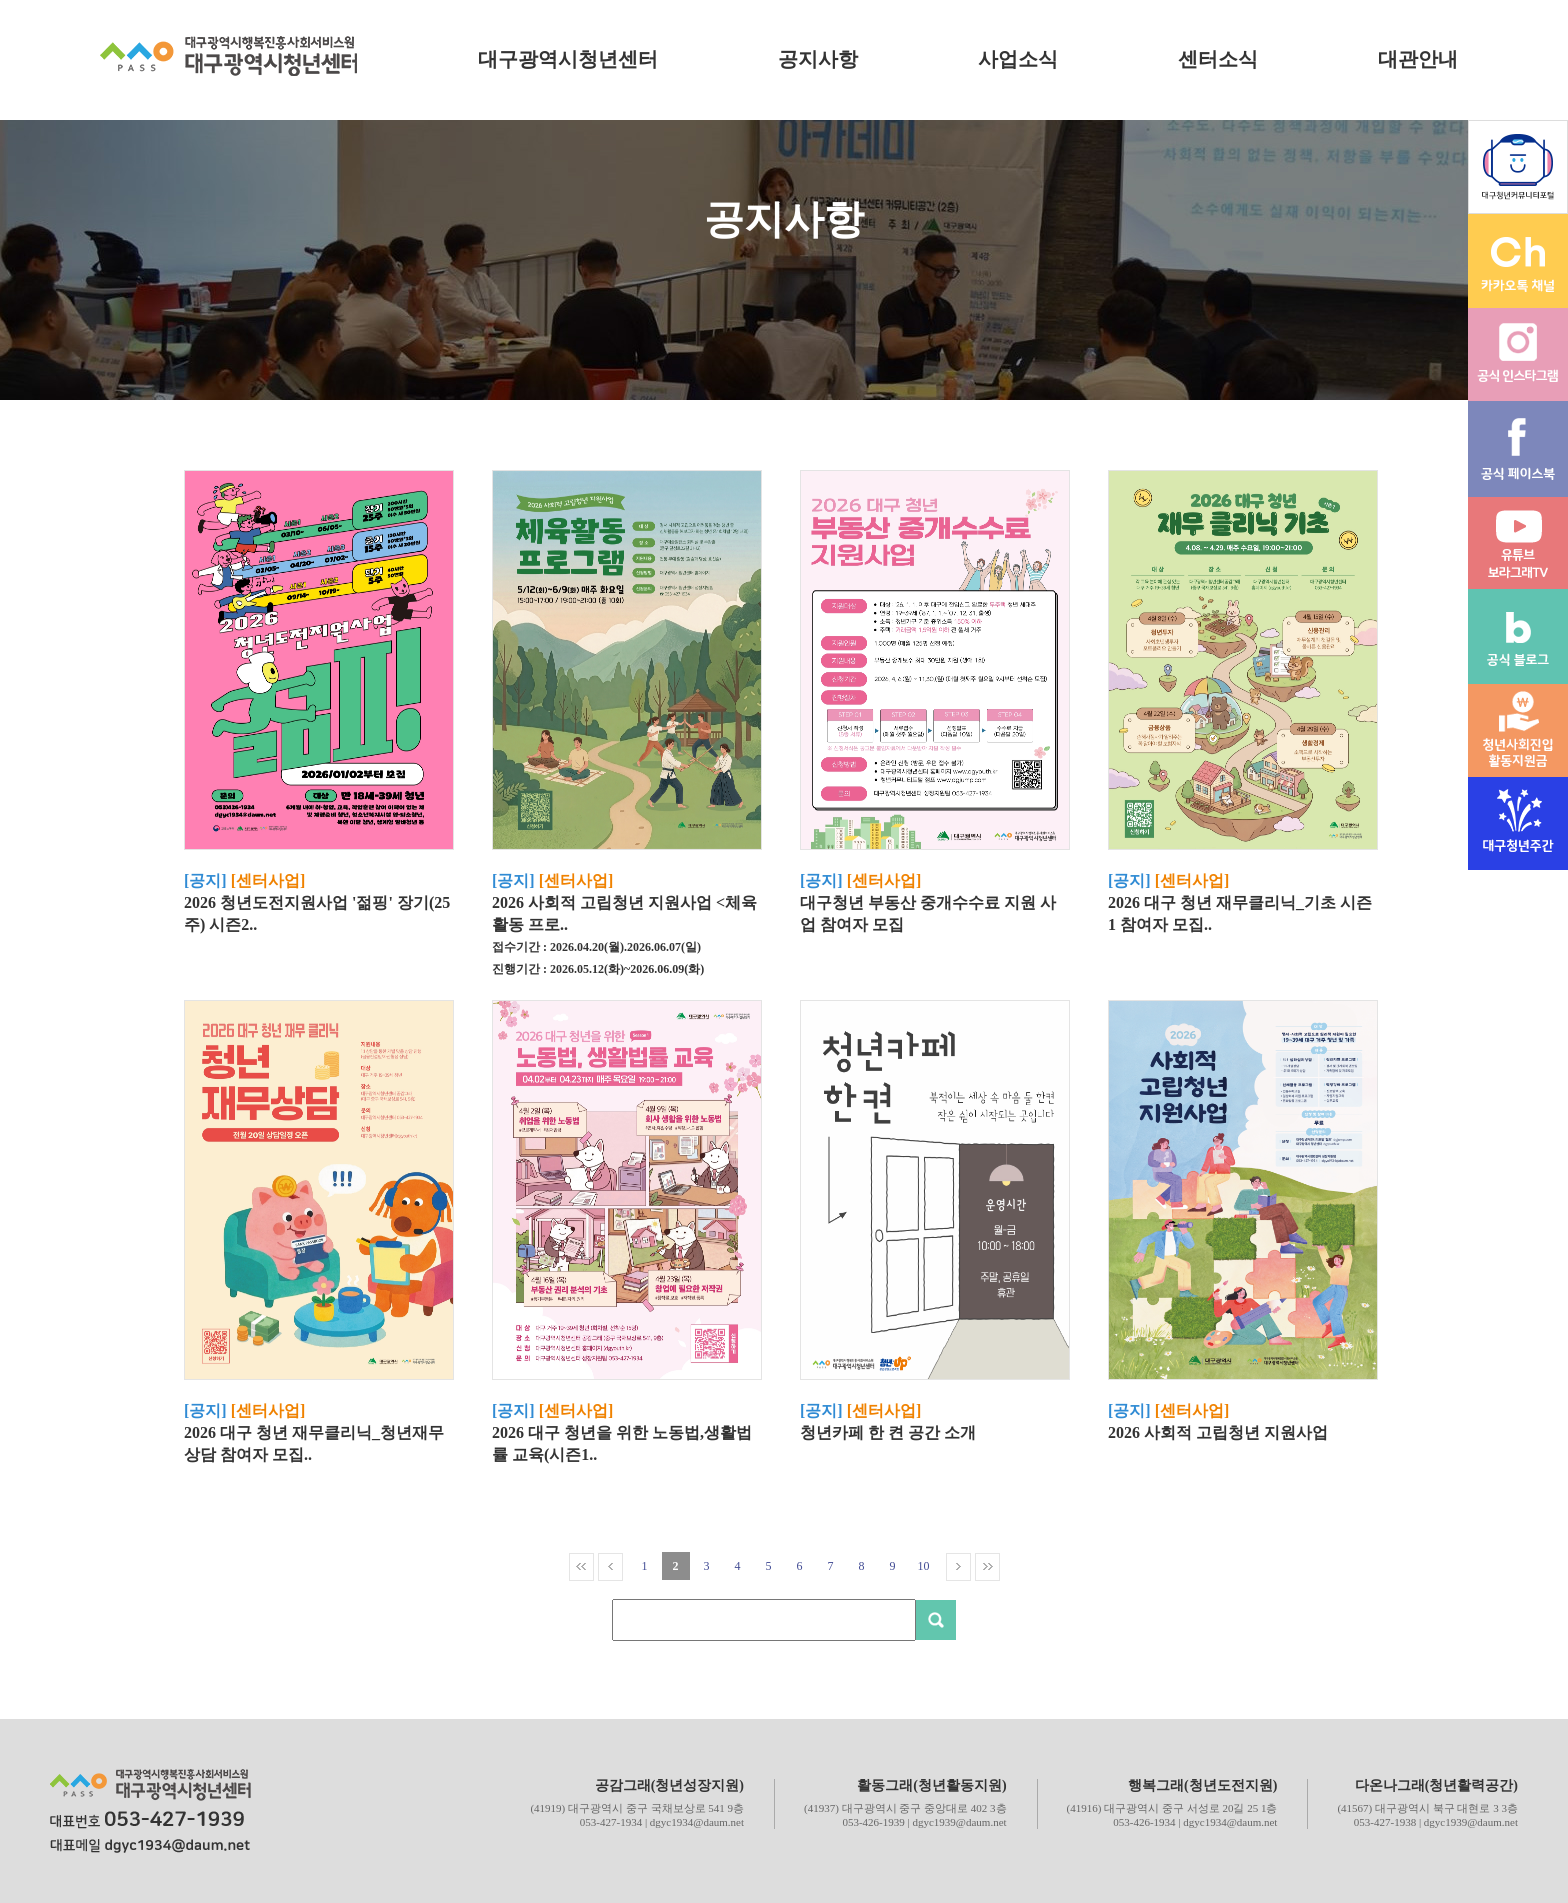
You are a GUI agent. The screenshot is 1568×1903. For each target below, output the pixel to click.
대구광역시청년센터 (568, 59)
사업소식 (1018, 59)
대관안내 (1418, 59)
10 (924, 1566)
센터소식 (1218, 59)
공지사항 (818, 59)
